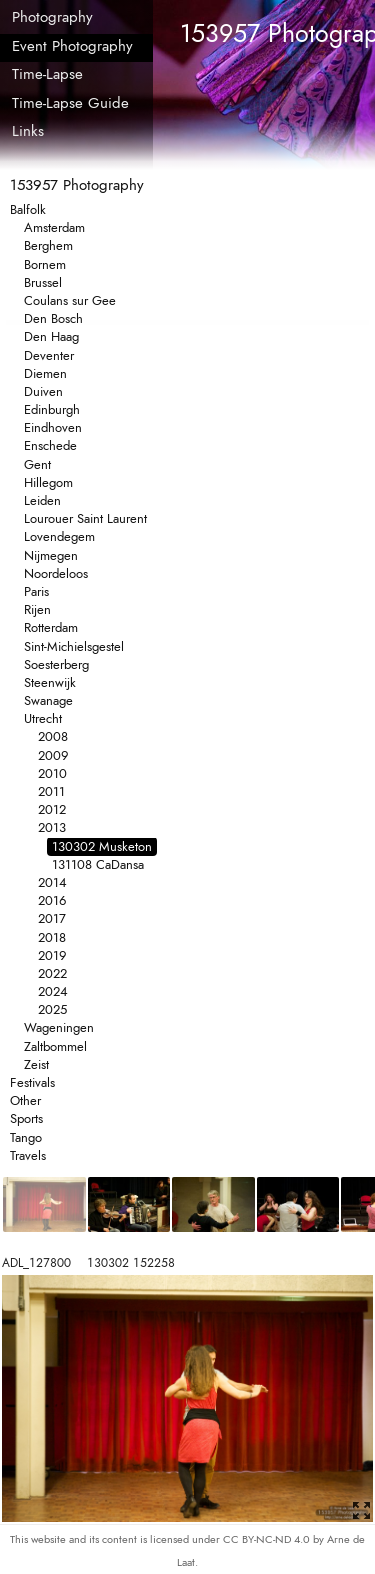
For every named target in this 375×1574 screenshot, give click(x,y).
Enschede (50, 445)
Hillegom (48, 482)
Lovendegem (59, 536)
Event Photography (72, 46)
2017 (52, 918)
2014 (52, 882)
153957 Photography (77, 185)
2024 (53, 991)
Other (25, 1100)
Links (28, 131)
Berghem (48, 245)
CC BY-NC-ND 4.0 (268, 1539)
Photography (52, 17)
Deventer (49, 355)
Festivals (32, 1082)
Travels (28, 1155)
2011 (51, 791)
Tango (26, 1137)
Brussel (43, 282)
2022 (52, 973)
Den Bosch (53, 318)
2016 (52, 900)
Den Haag (51, 336)
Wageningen (59, 1027)
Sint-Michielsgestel (74, 646)
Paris (36, 591)
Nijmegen (51, 555)
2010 (52, 773)
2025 (52, 1009)
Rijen (37, 609)
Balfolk (28, 209)
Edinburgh (52, 409)
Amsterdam (54, 227)
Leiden (42, 500)
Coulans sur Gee (70, 300)
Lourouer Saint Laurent (85, 518)
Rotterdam (51, 627)
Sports (26, 1118)
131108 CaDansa (98, 864)
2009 (53, 755)
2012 (52, 809)
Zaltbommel (55, 1046)
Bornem (45, 264)
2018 (52, 937)
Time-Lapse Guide (70, 103)
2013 (52, 827)
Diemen (45, 373)
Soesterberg (56, 664)
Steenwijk (50, 682)
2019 (52, 955)
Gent (37, 464)
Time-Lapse (47, 74)
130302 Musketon (102, 846)
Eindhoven (53, 427)
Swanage (48, 700)
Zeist (36, 1064)
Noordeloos (56, 573)
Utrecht (43, 718)
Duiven (43, 391)
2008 (53, 736)
